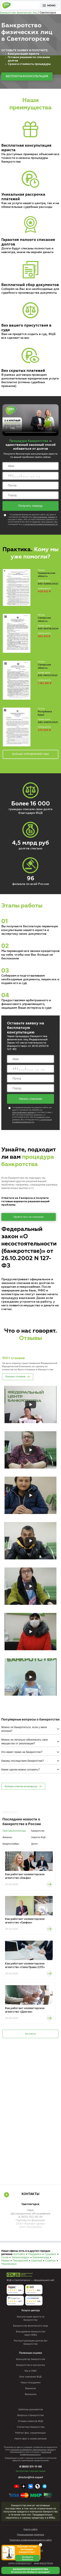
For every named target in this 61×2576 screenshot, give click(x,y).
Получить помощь (30, 505)
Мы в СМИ (30, 2370)
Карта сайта (30, 2529)
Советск (50, 2260)
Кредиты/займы (10, 1843)
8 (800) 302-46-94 (30, 2217)
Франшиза (30, 2394)
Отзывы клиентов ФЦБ (30, 2421)
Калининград (41, 2257)
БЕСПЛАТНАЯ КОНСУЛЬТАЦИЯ (27, 76)
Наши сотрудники (31, 2382)
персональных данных (44, 517)
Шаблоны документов (30, 2409)
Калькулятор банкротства (30, 2359)
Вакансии (30, 2388)
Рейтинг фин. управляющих (30, 2432)
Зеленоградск (20, 2257)
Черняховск (9, 2264)
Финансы (7, 1837)
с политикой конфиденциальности (40, 524)
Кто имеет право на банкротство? (21, 1751)
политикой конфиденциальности (35, 2453)
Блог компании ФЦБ (30, 2376)
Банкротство (37, 1830)
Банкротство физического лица (30, 2325)
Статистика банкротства (30, 2427)
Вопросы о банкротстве (30, 2415)
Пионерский (20, 2260)
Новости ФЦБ (38, 1837)
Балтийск (19, 2254)
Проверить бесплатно (27, 2558)
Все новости (30, 2034)
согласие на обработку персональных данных (32, 2449)
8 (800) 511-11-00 (30, 2466)
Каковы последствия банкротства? (22, 1760)
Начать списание (30, 1098)
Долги (34, 1843)
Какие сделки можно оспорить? (20, 1769)
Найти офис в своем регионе (30, 2438)
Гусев (4, 2257)
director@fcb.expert (30, 2477)
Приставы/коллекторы (14, 1830)
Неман (5, 2260)
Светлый (36, 2260)
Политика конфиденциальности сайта (30, 2540)
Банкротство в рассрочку (30, 2365)
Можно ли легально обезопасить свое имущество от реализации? (24, 1741)
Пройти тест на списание (29, 1217)
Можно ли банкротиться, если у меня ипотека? (24, 1729)
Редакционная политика (30, 2534)
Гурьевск (50, 2254)
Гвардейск (34, 2254)
